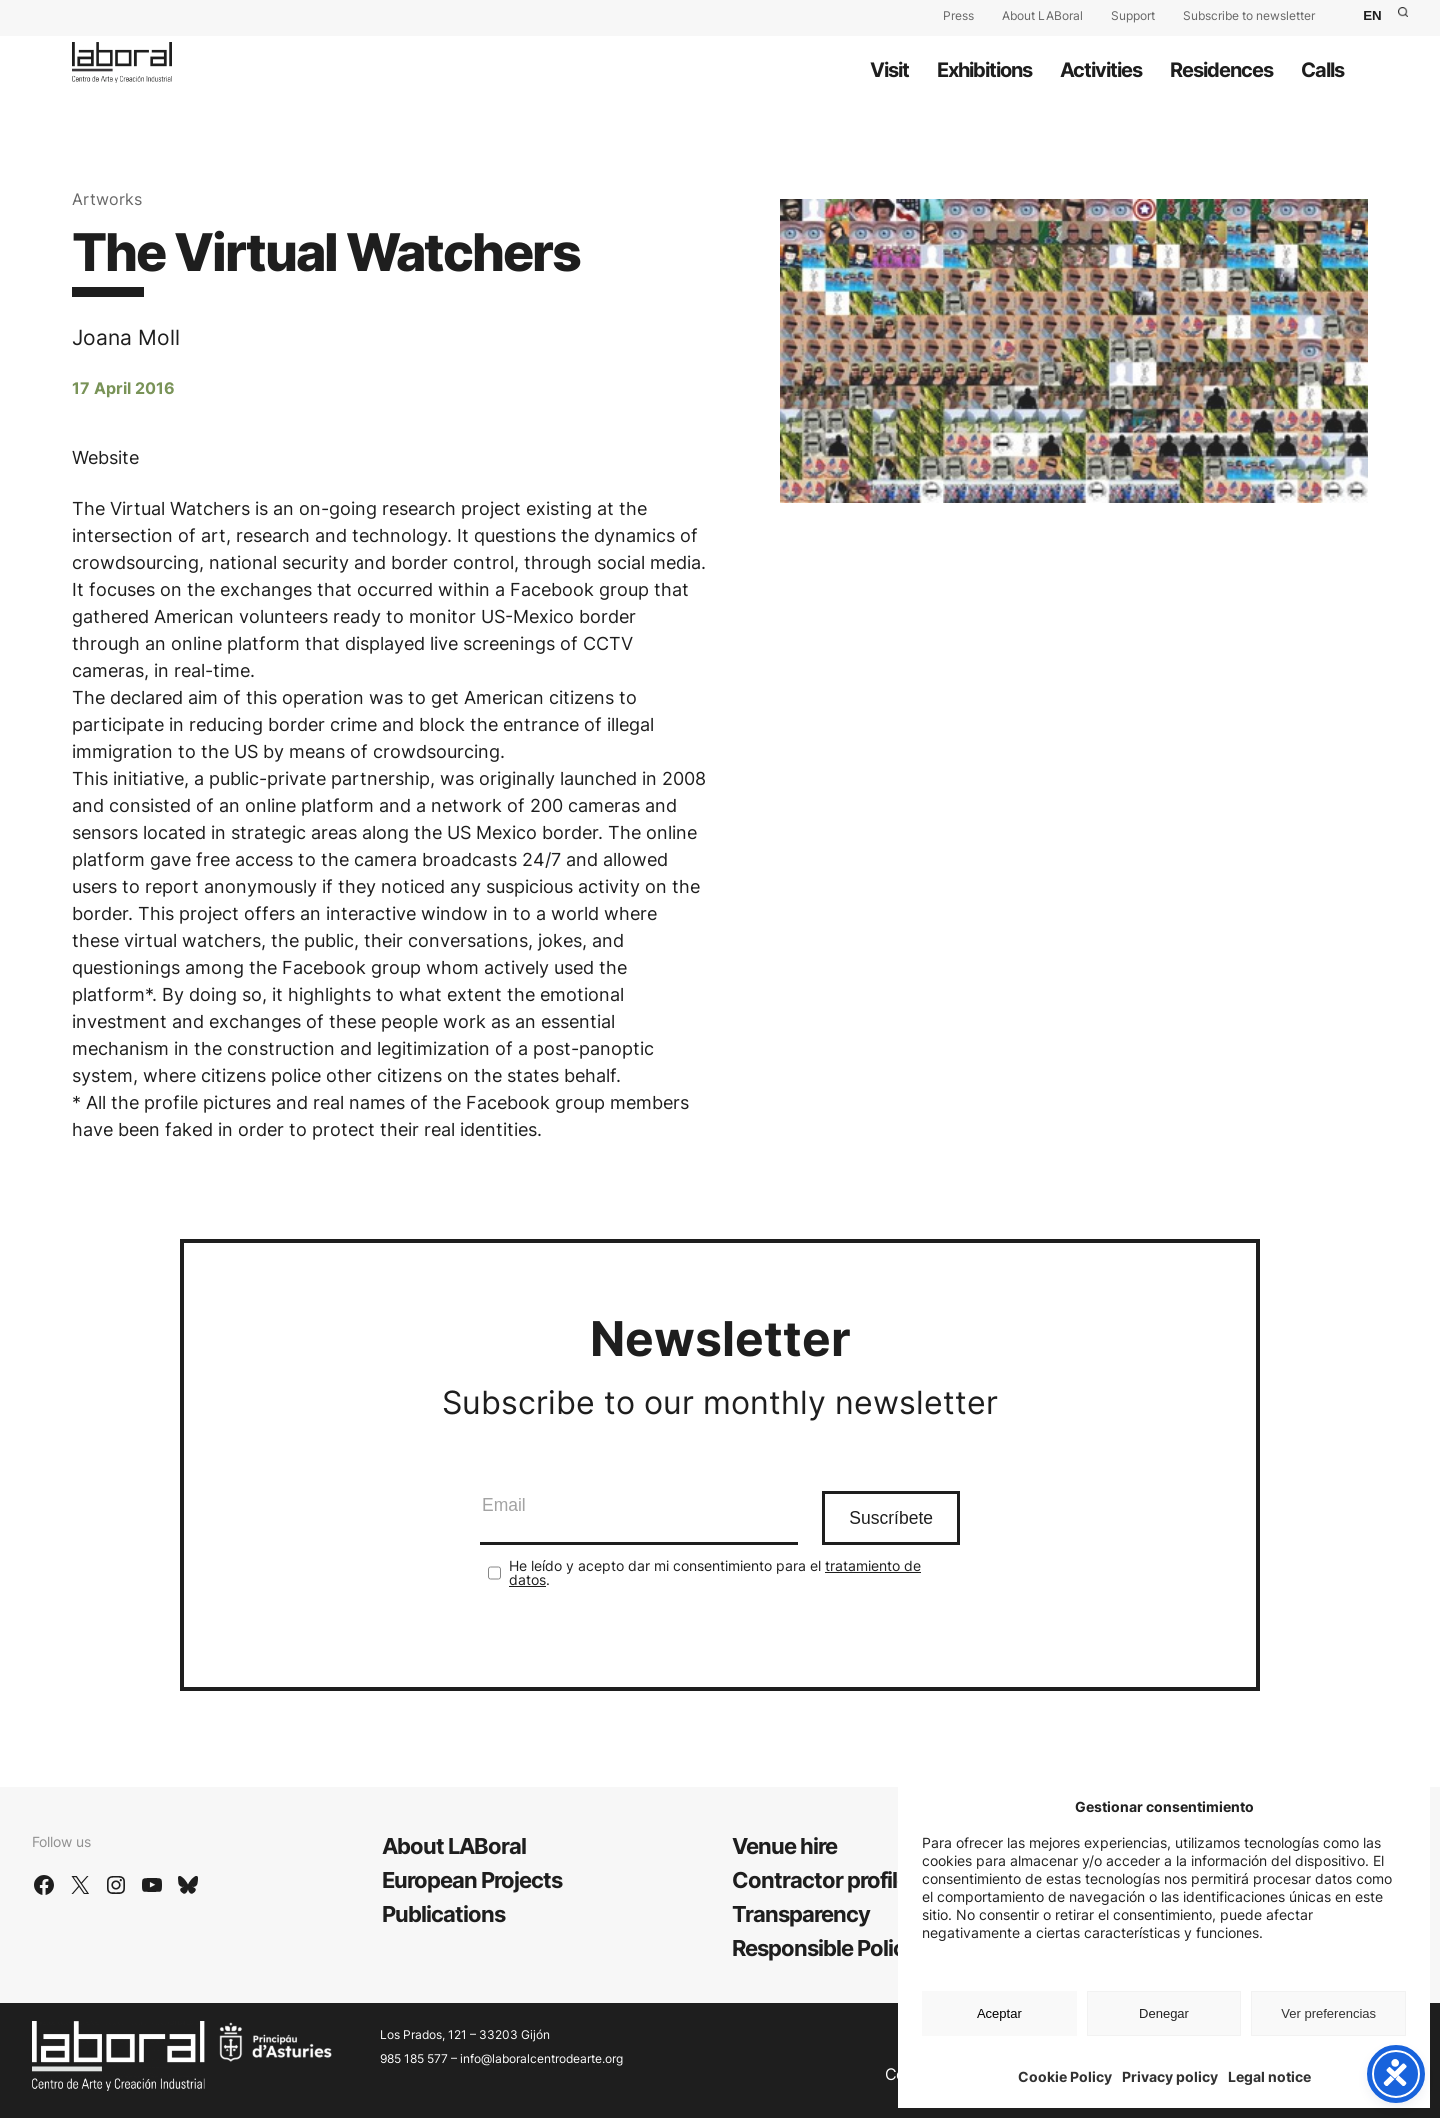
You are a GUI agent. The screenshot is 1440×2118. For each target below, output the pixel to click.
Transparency (801, 1914)
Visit (889, 70)
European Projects (472, 1880)
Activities (1101, 70)
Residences (1221, 70)
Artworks (107, 199)
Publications (443, 1914)
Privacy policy (1170, 2076)
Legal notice (1269, 2076)
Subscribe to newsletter (1249, 15)
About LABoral (1042, 15)
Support (1133, 15)
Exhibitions (984, 70)
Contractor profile (820, 1880)
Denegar (1164, 2013)
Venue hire (784, 1846)
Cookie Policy (1065, 2076)
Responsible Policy (824, 1948)
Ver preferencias (1328, 2013)
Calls (1322, 70)
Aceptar (999, 2013)
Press (958, 15)
